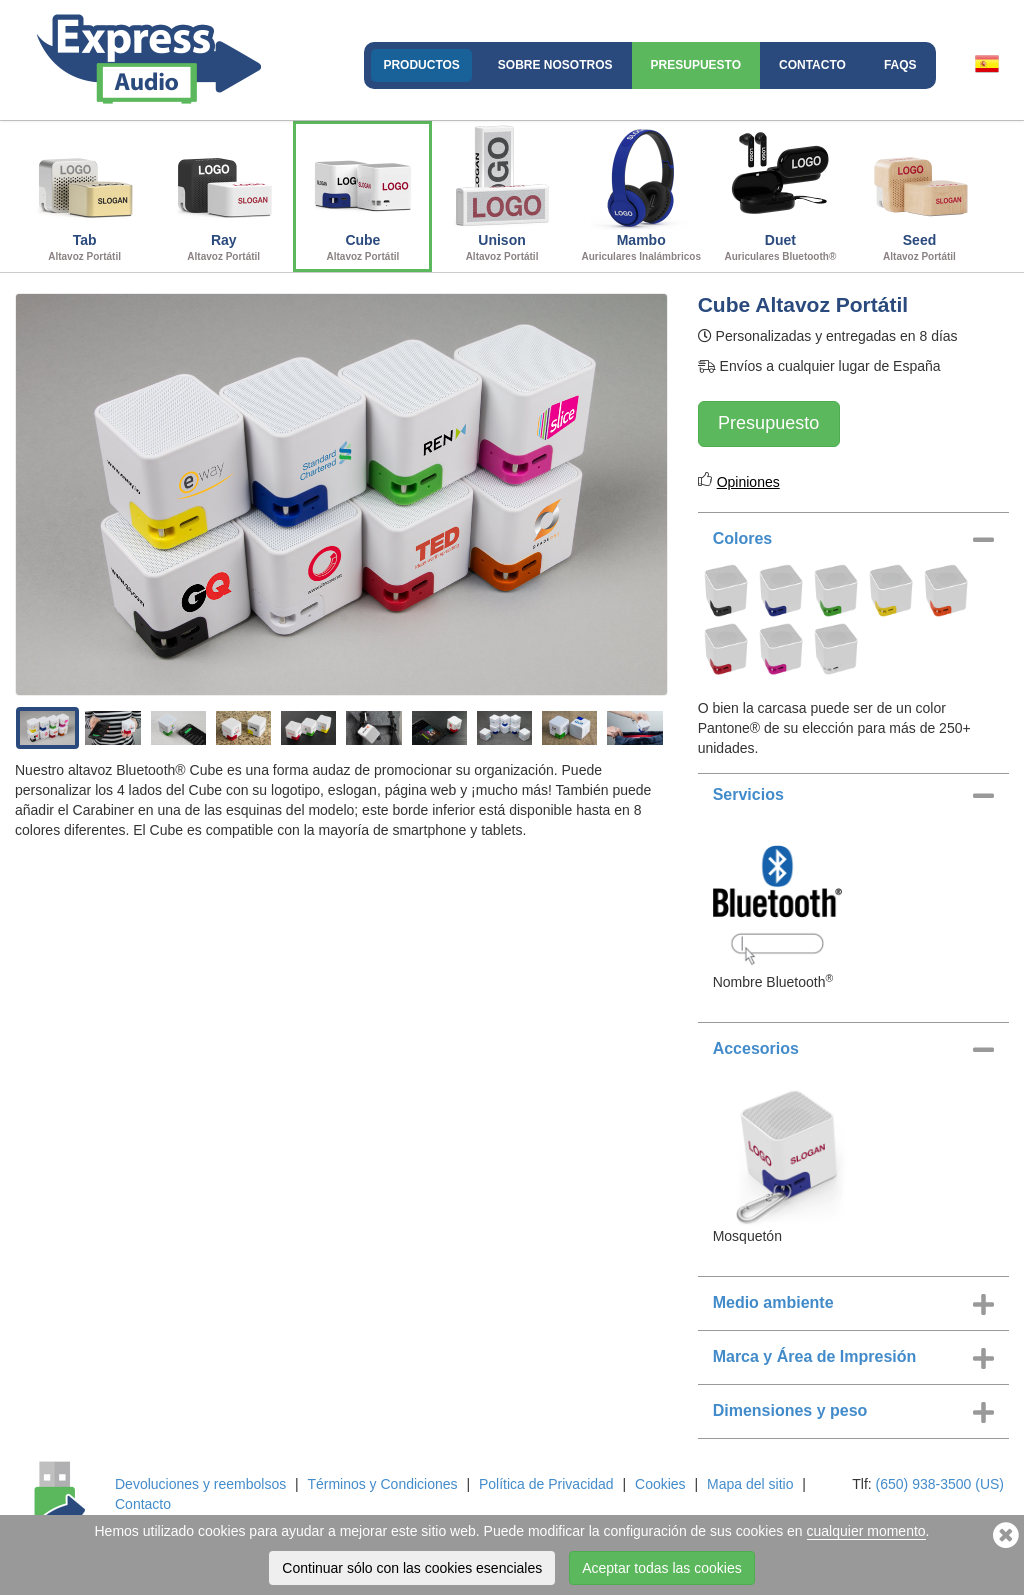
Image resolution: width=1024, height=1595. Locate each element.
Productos (421, 65)
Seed (919, 194)
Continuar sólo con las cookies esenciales (412, 1568)
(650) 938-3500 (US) (940, 1484)
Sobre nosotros (555, 65)
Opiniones (748, 482)
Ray (223, 194)
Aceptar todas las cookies (662, 1568)
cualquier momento (866, 1531)
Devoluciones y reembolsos (200, 1484)
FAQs (900, 65)
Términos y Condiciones (382, 1484)
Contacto (812, 65)
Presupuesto (696, 65)
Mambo (641, 194)
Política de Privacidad (546, 1484)
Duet (780, 194)
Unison (501, 194)
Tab (84, 194)
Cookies (660, 1484)
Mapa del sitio (750, 1484)
